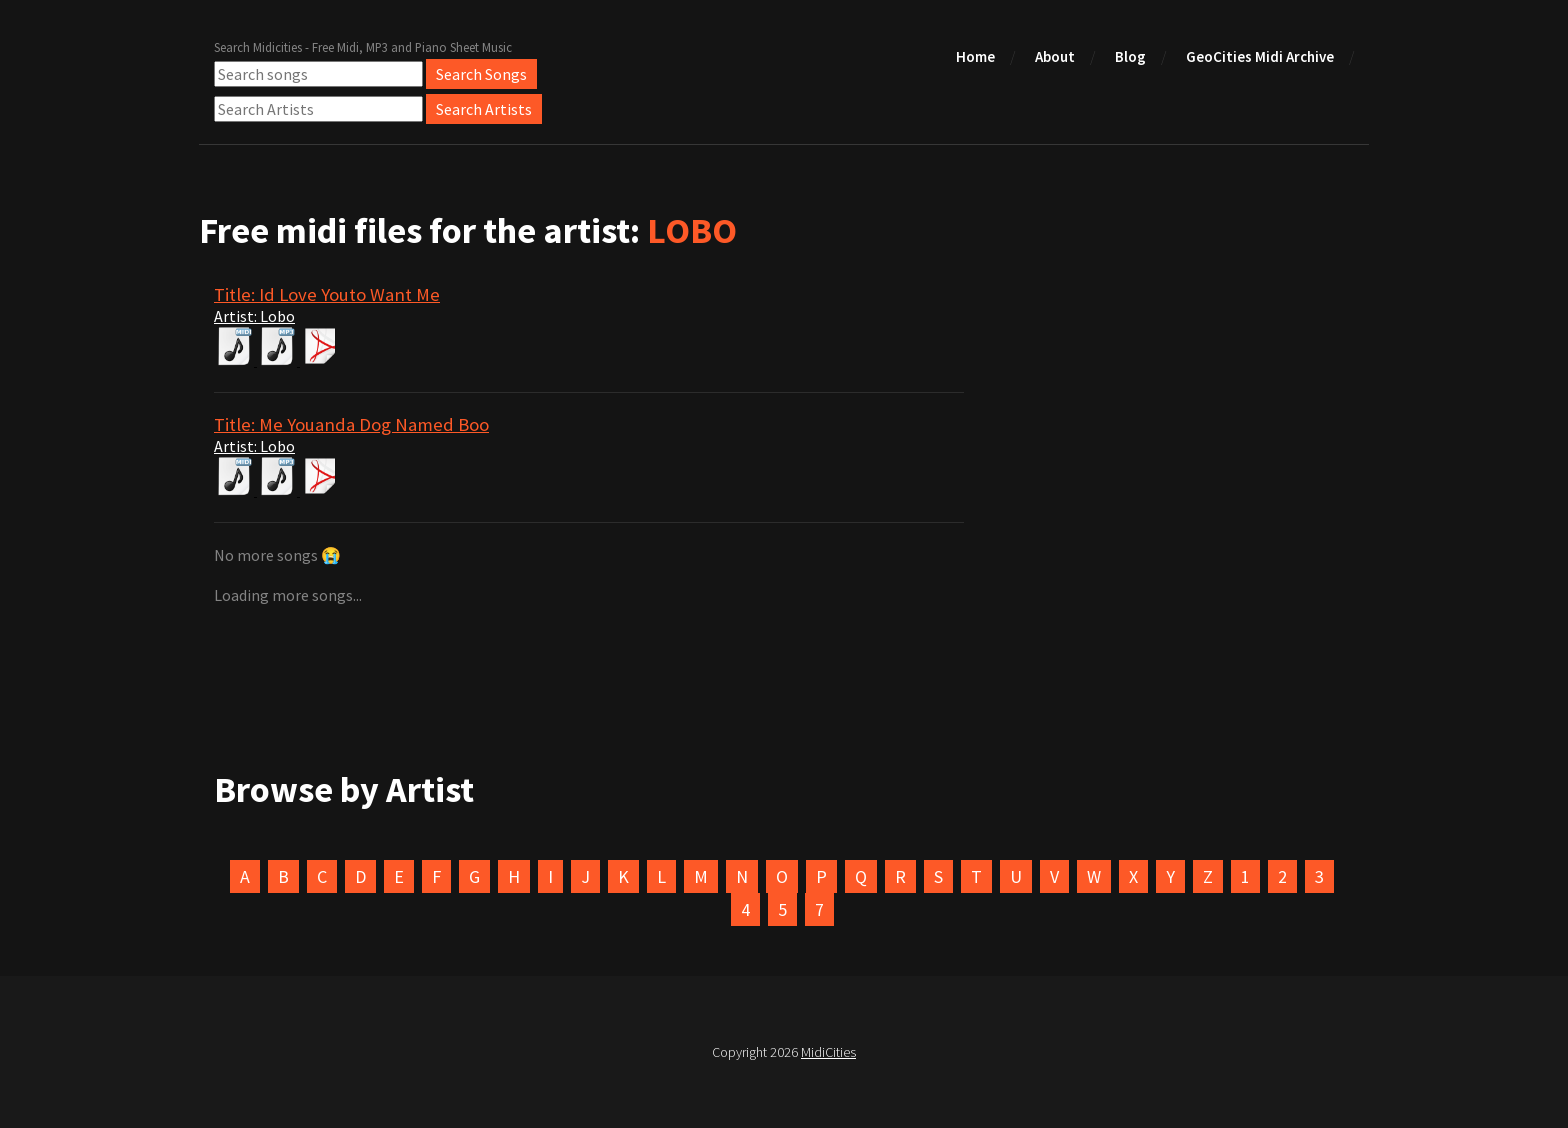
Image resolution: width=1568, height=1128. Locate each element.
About (1055, 56)
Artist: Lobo (254, 316)
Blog (1130, 56)
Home (975, 56)
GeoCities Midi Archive (1260, 56)
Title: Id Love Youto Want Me (327, 294)
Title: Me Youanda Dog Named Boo (351, 424)
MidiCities (828, 1052)
